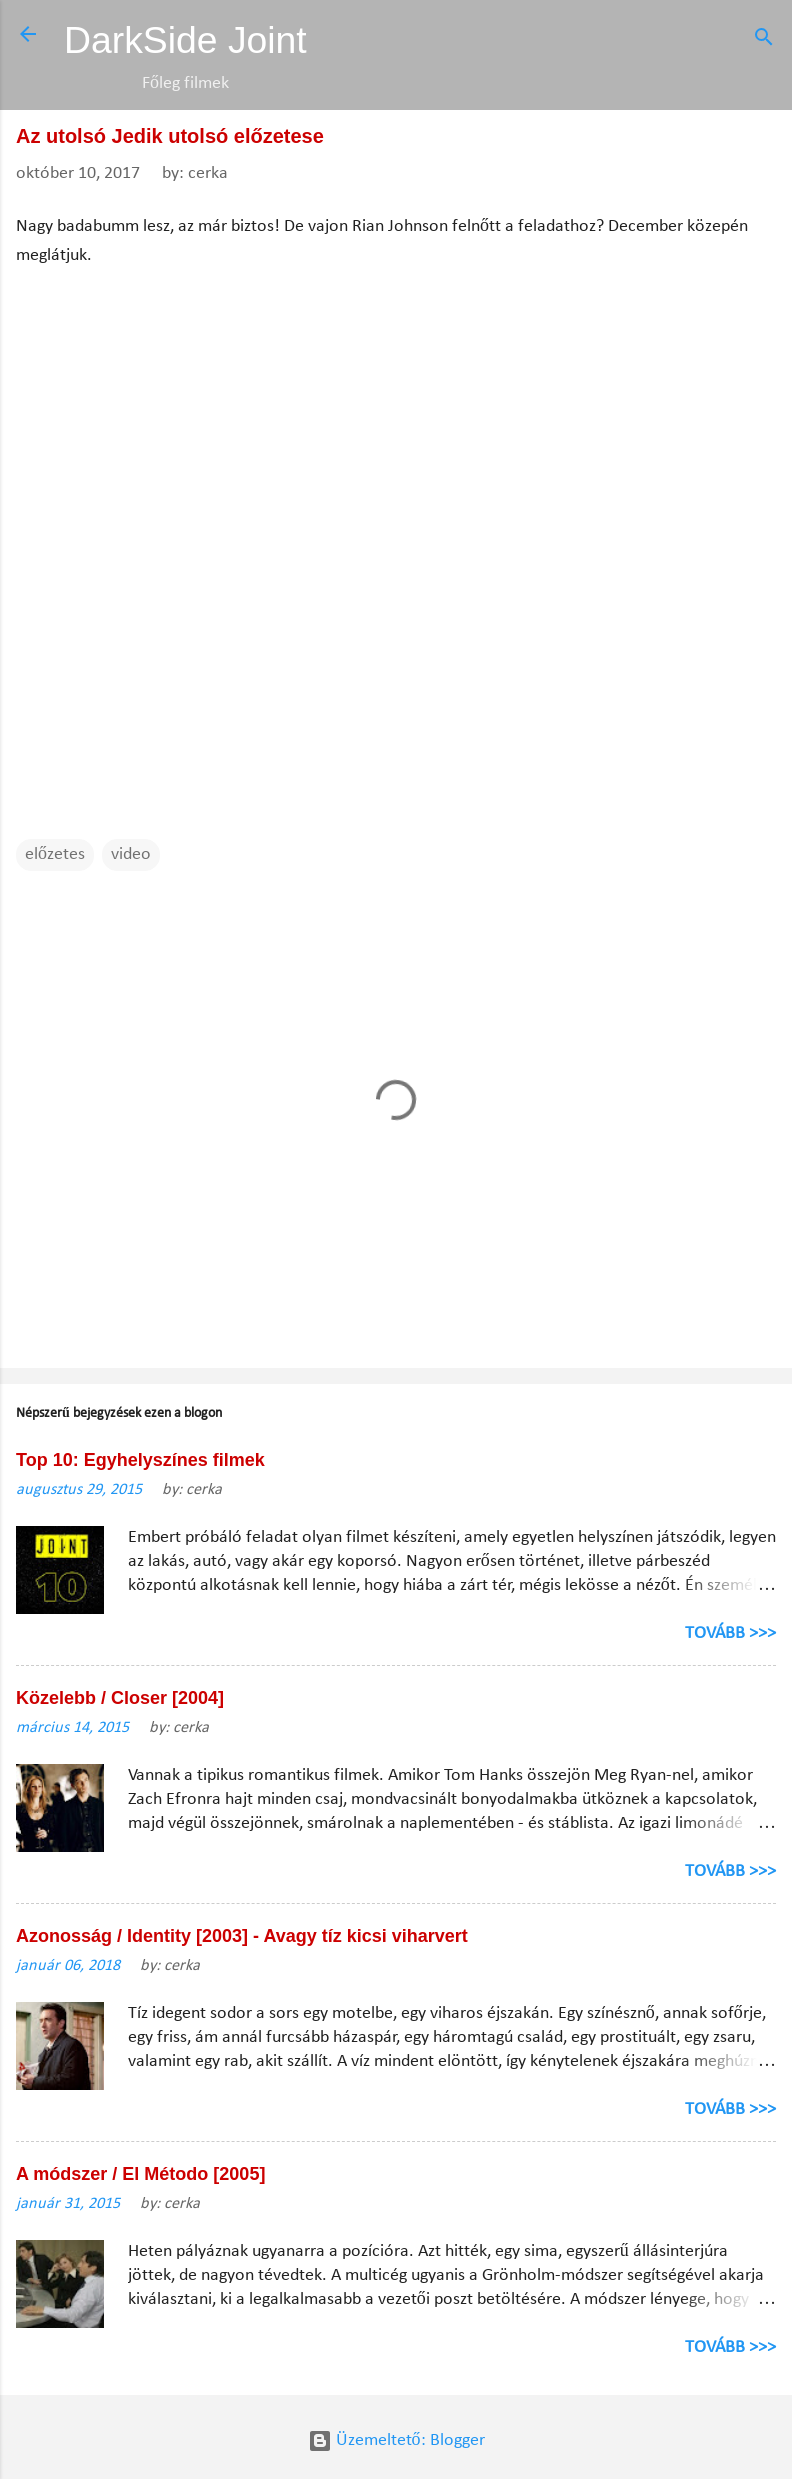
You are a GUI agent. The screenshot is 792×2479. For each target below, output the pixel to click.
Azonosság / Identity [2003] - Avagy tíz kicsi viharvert (242, 1936)
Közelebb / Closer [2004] (120, 1698)
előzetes (55, 854)
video (131, 854)
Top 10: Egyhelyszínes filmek (140, 1460)
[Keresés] (764, 40)
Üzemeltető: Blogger (396, 2440)
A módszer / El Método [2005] (140, 2174)
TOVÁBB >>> (730, 1633)
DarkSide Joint (185, 40)
